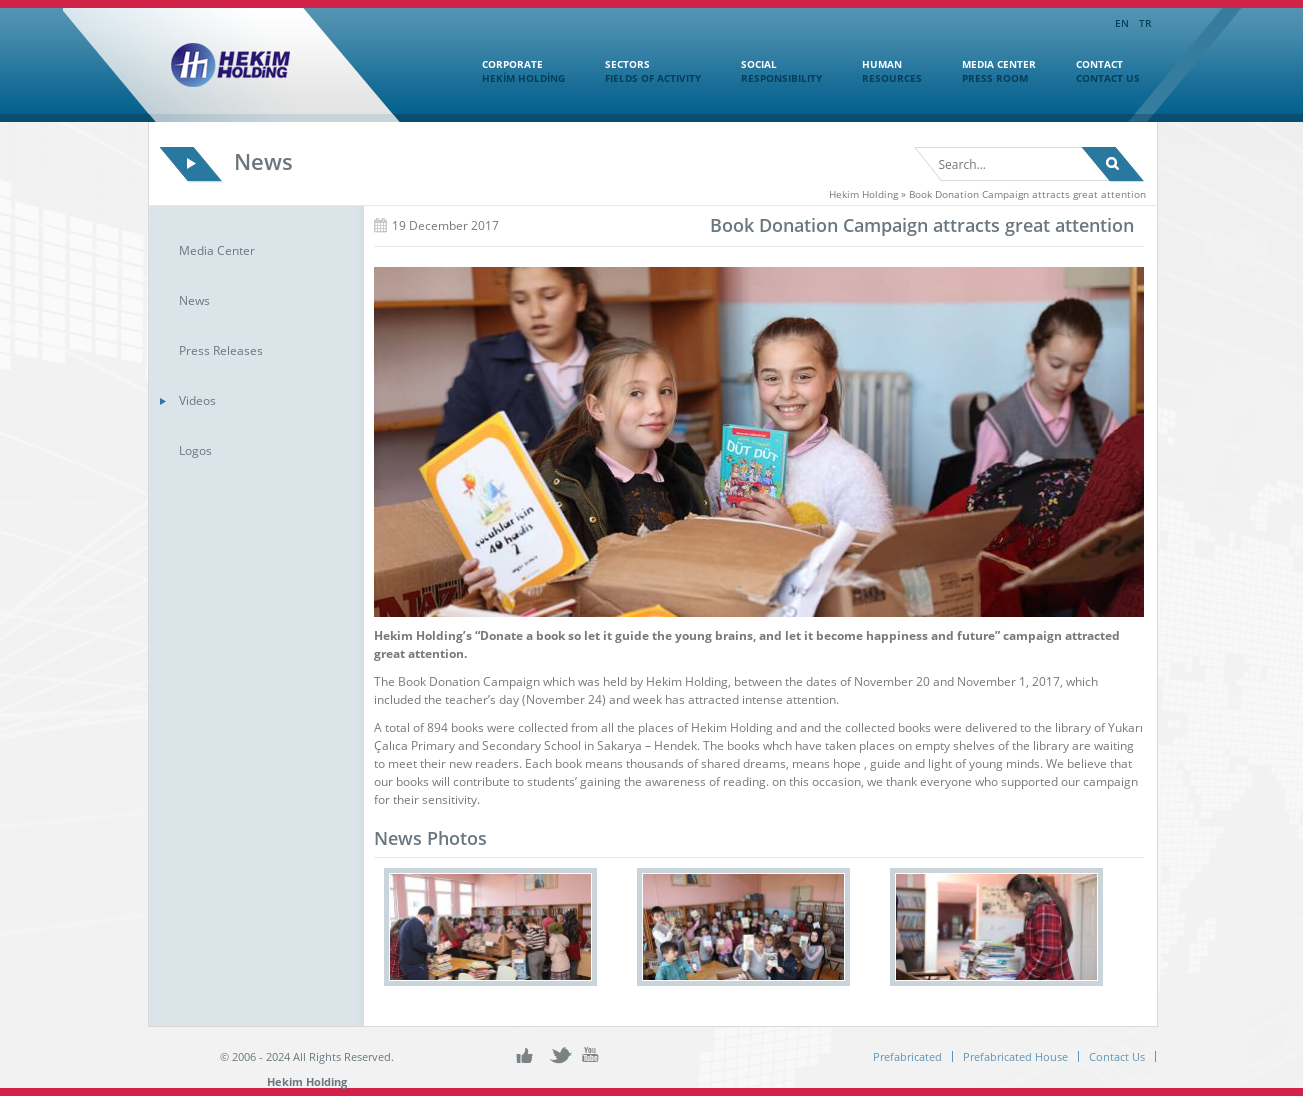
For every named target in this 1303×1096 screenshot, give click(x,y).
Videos (197, 400)
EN (1122, 23)
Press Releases (221, 350)
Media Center (217, 250)
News (194, 300)
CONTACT (1098, 71)
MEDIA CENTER (989, 71)
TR (1145, 23)
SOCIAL (771, 71)
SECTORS (643, 71)
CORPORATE (513, 71)
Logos (195, 450)
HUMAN (882, 71)
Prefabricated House (1015, 1056)
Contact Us (1117, 1056)
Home (429, 69)
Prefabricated (907, 1056)
